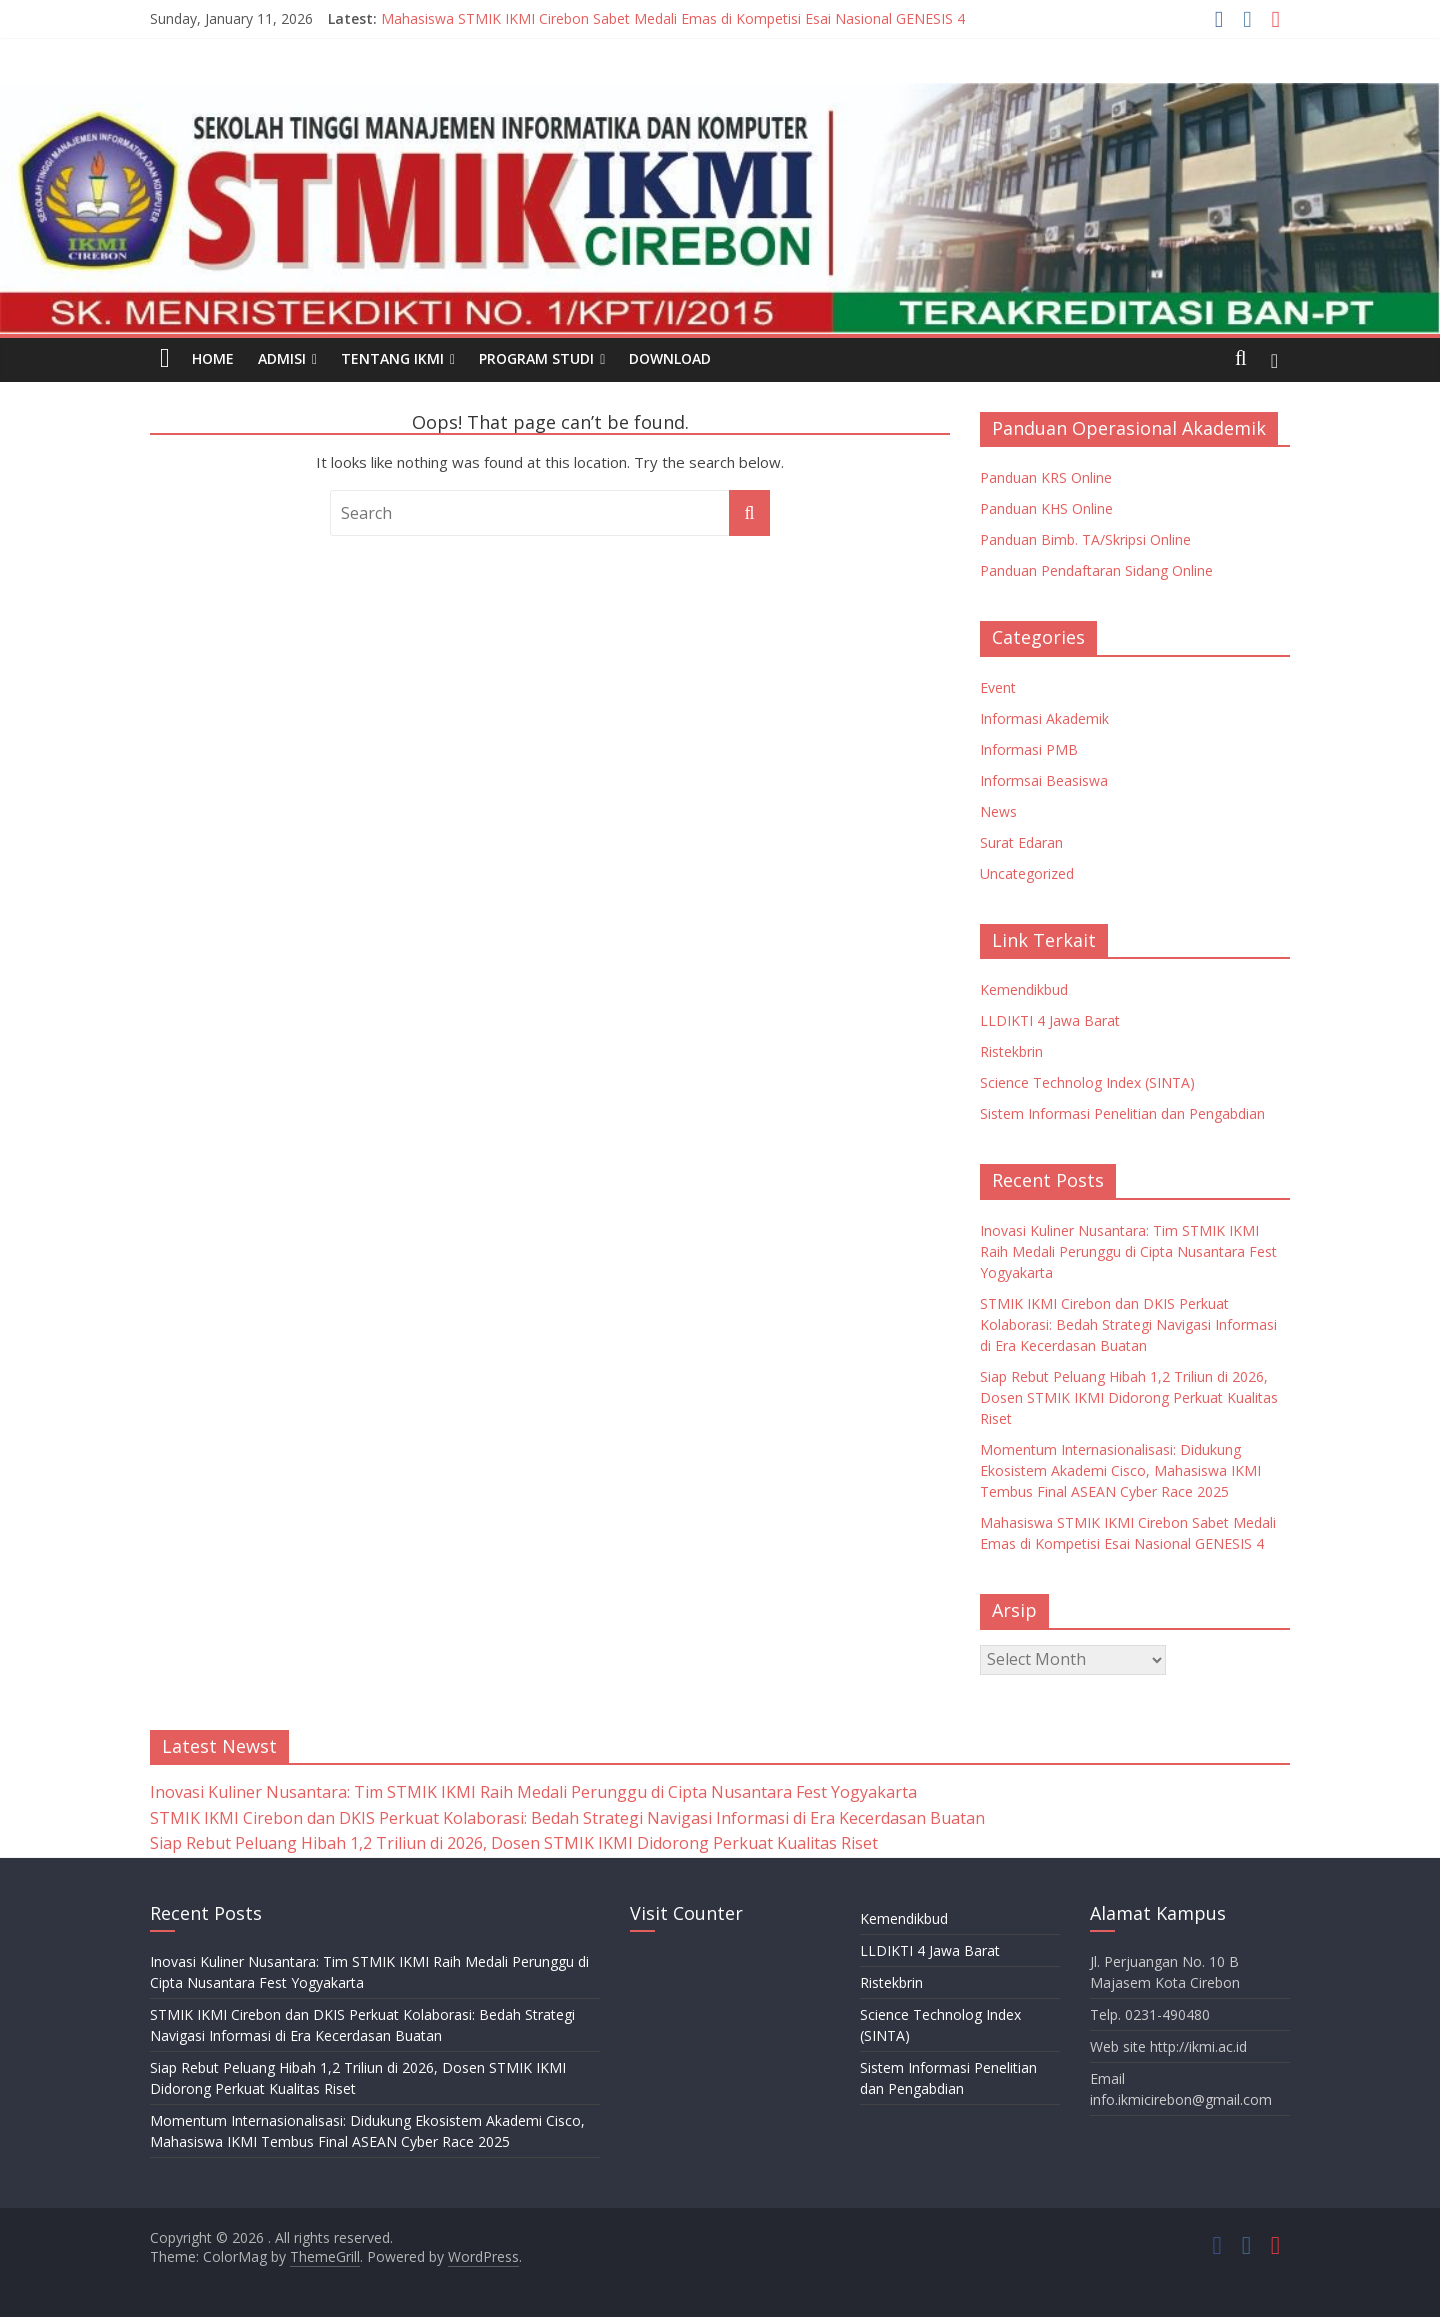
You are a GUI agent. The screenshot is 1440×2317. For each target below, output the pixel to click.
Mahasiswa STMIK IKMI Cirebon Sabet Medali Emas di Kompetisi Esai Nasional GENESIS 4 (673, 18)
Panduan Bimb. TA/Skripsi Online (1085, 539)
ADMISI (282, 358)
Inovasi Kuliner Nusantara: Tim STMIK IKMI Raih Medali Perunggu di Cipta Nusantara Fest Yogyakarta (1128, 1251)
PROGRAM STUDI (536, 358)
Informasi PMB (1029, 749)
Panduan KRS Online (1046, 477)
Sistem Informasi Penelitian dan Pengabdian (1122, 1113)
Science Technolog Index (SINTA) (1087, 1082)
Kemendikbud (1024, 989)
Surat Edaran (1021, 842)
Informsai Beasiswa (1044, 780)
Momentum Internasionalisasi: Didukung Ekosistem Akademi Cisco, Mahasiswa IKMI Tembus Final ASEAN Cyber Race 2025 (1120, 1470)
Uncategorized (1027, 873)
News (998, 811)
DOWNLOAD (670, 358)
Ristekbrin (1011, 1051)
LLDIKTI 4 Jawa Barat (1050, 1020)
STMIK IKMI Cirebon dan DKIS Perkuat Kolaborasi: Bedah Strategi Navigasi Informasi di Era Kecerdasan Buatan (1128, 1324)
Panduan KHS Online (1046, 508)
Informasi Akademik (1044, 718)
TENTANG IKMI (392, 358)
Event (998, 687)
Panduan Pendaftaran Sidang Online (1096, 570)
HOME (213, 358)
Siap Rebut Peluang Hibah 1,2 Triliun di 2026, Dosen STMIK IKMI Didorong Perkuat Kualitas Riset (1129, 1397)
